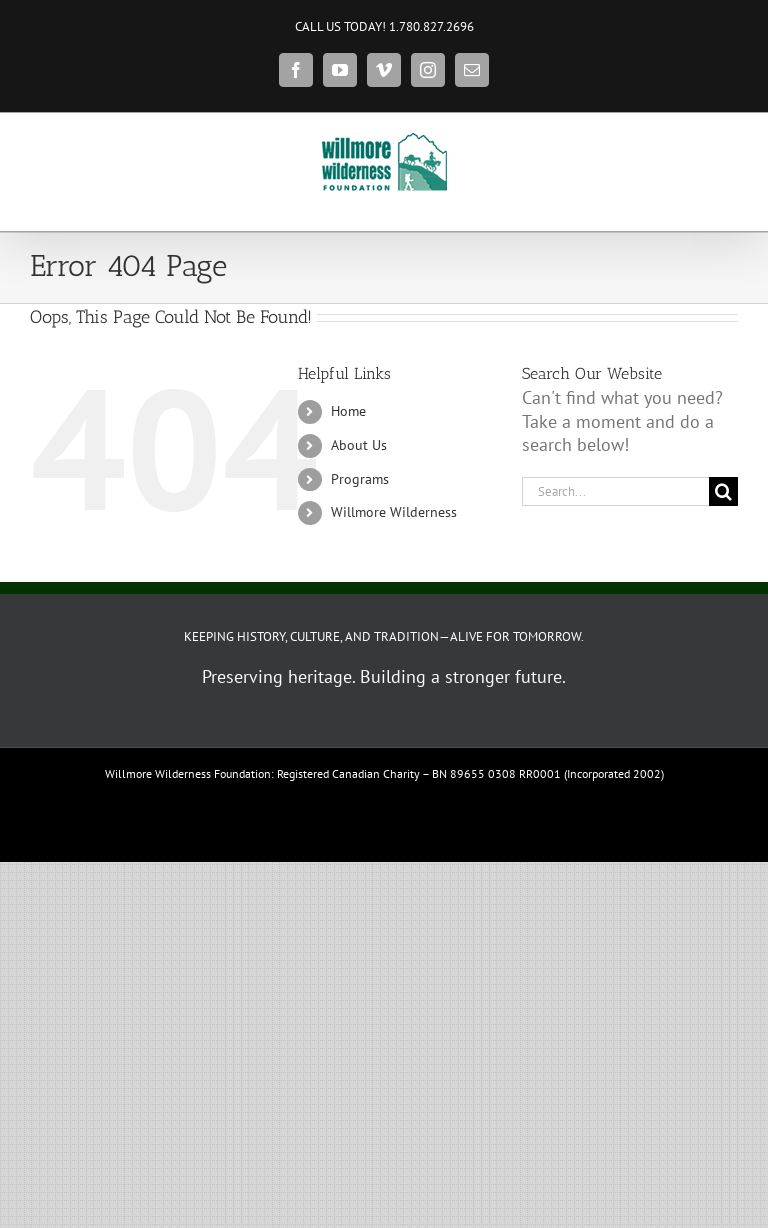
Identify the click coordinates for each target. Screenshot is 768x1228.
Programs (360, 479)
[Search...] (615, 491)
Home (348, 411)
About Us (359, 445)
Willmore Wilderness (394, 512)
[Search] (723, 491)
